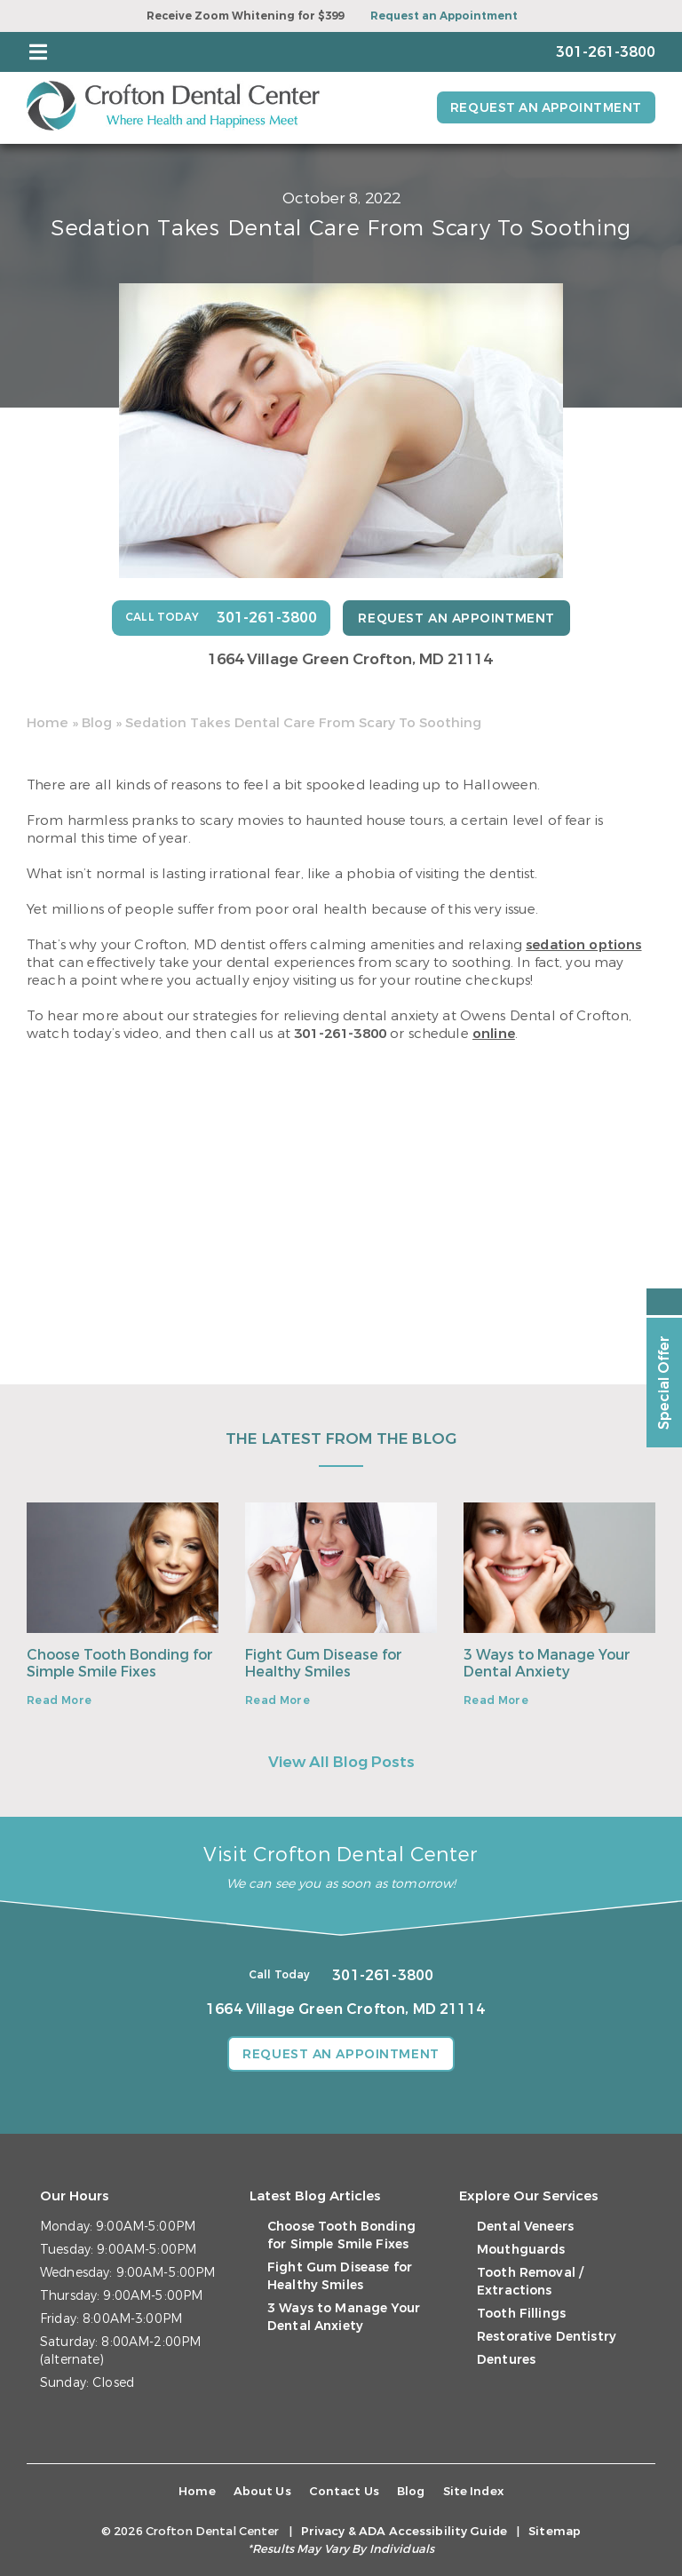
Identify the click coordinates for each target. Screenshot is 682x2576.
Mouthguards (521, 2249)
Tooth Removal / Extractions (530, 2281)
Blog (97, 722)
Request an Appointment (444, 16)
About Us (262, 2491)
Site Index (473, 2491)
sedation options (583, 944)
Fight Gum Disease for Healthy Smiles (323, 1662)
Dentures (506, 2359)
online (493, 1033)
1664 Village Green (350, 658)
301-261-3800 (340, 1033)
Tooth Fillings (521, 2313)
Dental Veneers (525, 2226)
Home (47, 722)
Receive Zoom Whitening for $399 (245, 16)
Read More (59, 1700)
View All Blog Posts (341, 1762)
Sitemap (554, 2531)
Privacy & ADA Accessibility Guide (404, 2531)
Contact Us (344, 2491)
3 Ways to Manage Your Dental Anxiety (547, 1662)
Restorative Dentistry (546, 2336)
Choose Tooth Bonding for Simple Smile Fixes (120, 1662)
